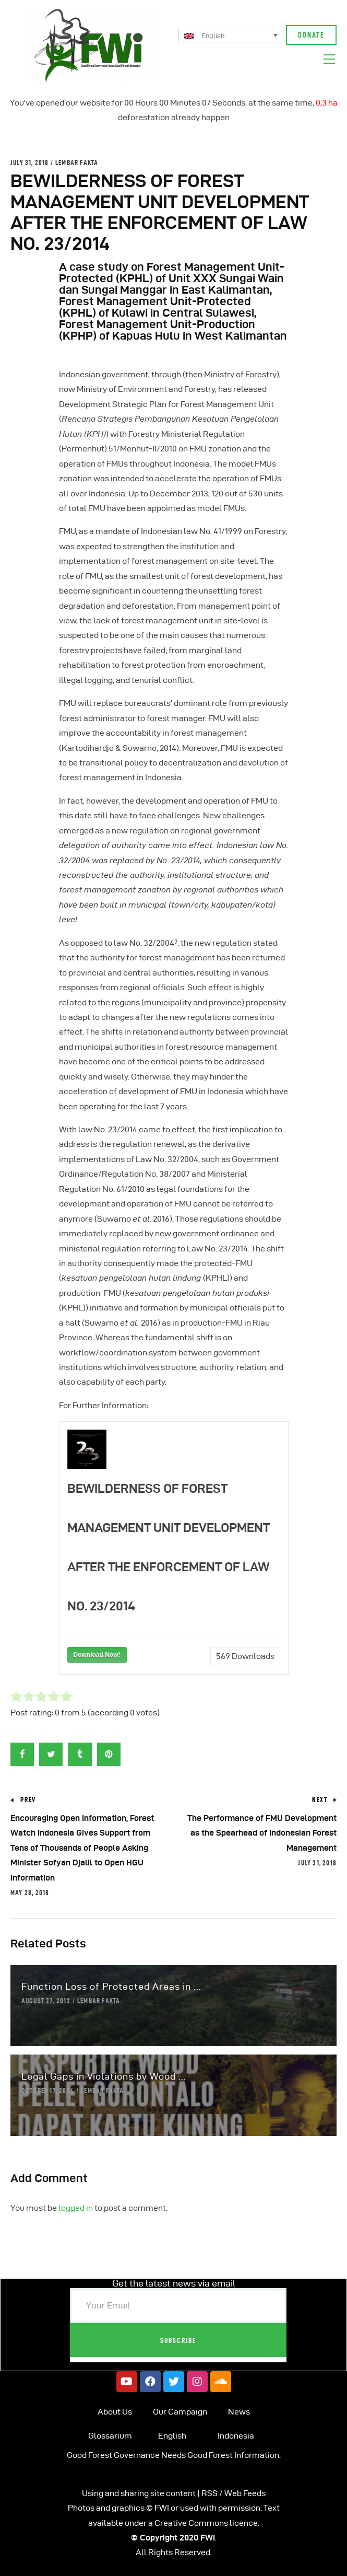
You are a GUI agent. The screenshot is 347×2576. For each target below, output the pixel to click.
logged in (75, 2207)
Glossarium (110, 2435)
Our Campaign (180, 2411)
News (239, 2411)
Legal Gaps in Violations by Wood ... (103, 2076)
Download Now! (97, 1654)
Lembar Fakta (76, 162)
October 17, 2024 (47, 2090)
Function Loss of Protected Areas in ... (111, 1986)
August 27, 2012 (45, 2001)
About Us (115, 2411)
